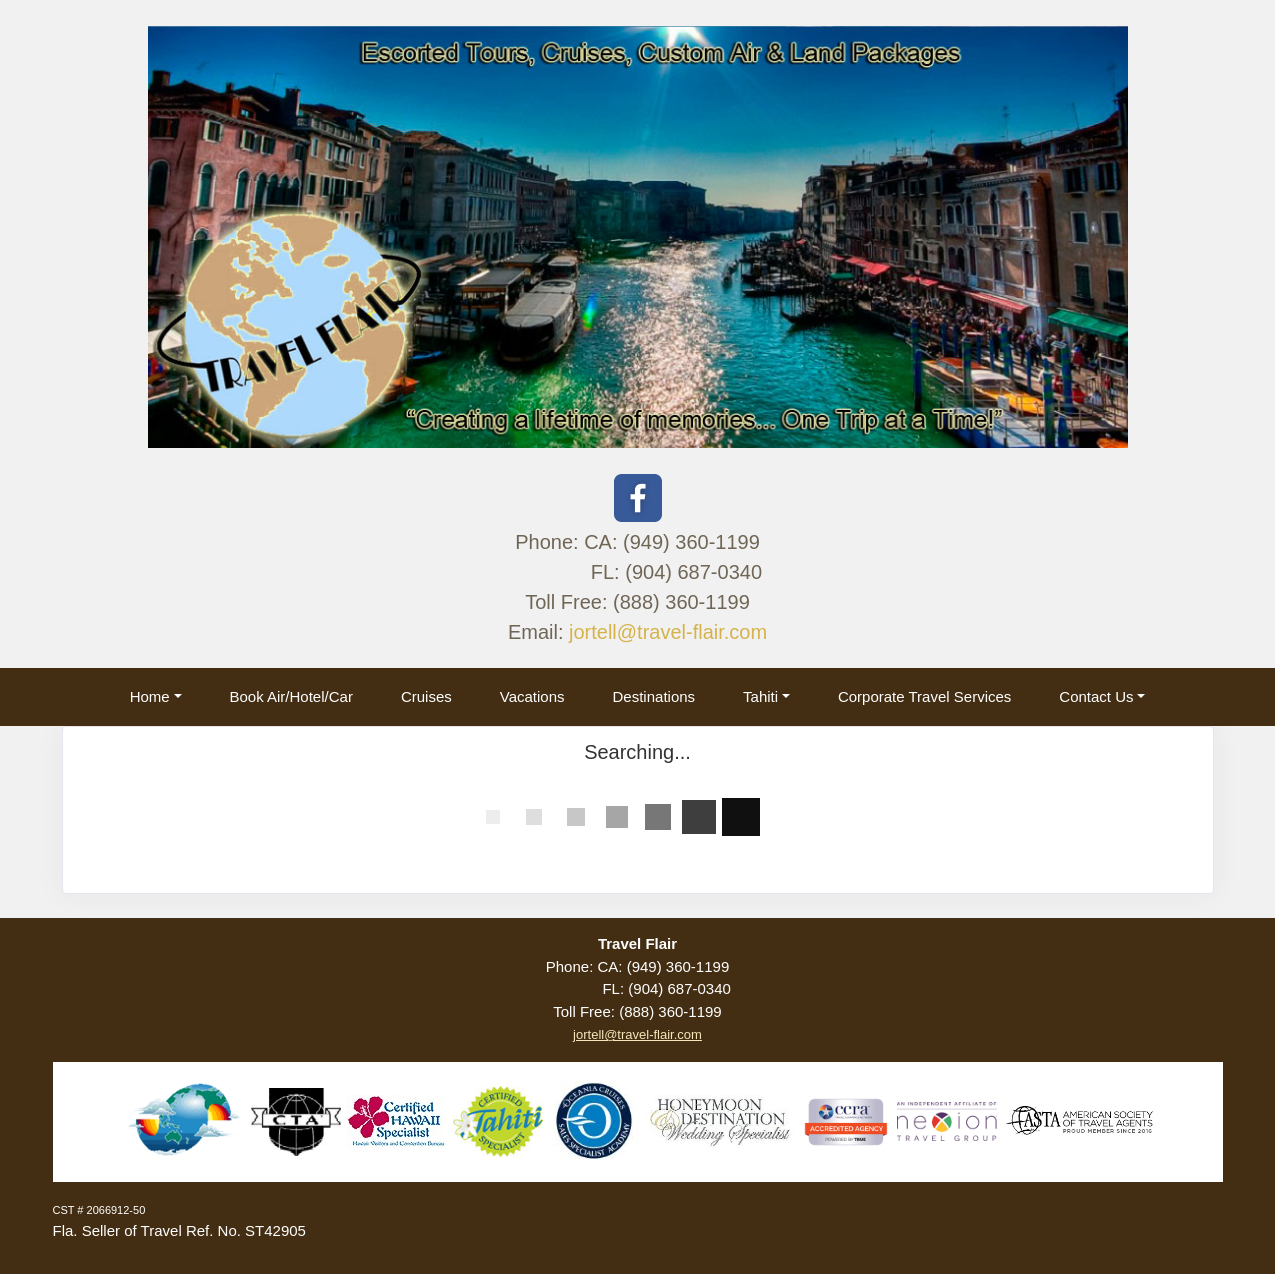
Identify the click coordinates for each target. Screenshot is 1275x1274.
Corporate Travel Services (924, 696)
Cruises (426, 696)
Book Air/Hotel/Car (291, 696)
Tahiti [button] (760, 696)
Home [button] (150, 696)
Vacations (532, 696)
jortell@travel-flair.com (668, 632)
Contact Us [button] (1096, 696)
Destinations (654, 696)
